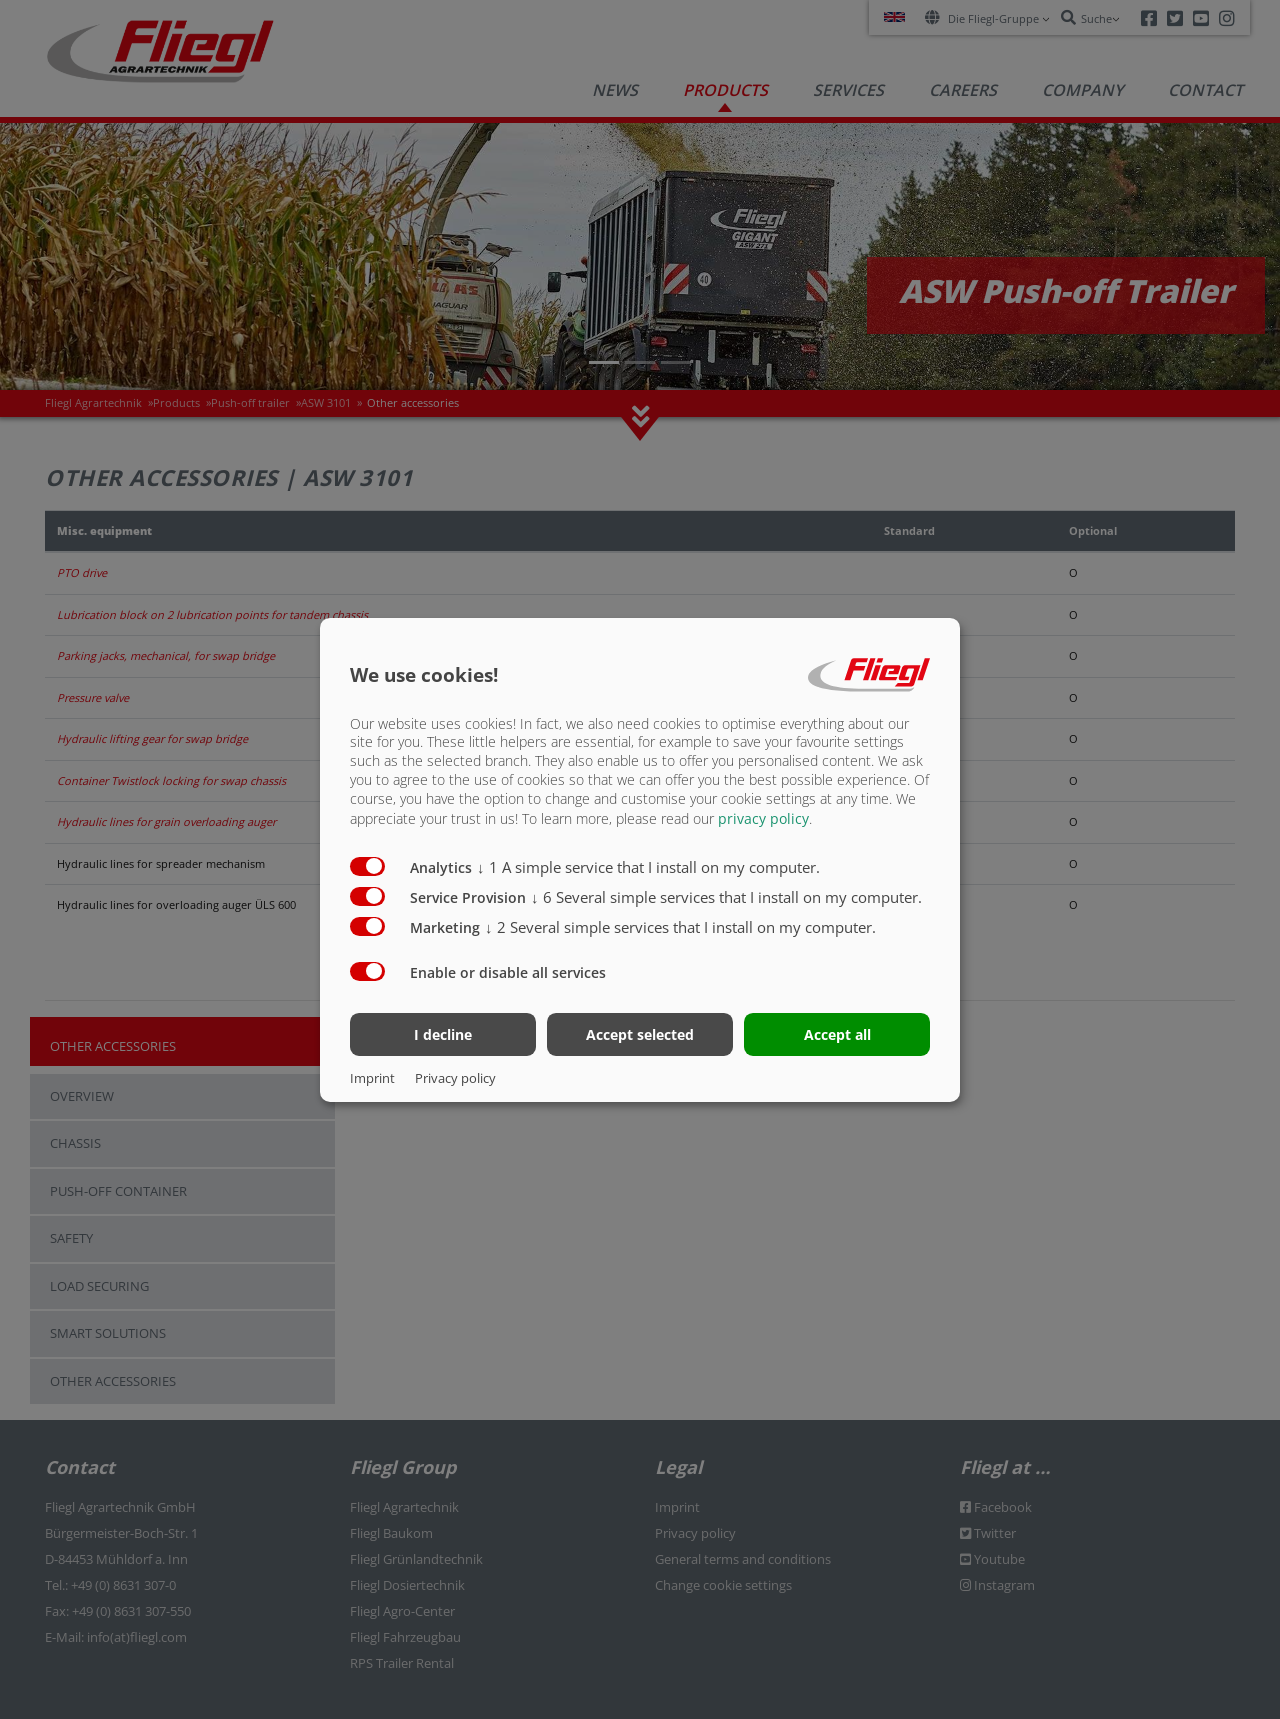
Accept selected (640, 1034)
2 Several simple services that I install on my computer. (680, 927)
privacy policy (763, 818)
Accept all (837, 1034)
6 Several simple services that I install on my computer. (726, 897)
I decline (443, 1034)
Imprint (372, 1078)
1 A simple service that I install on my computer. (648, 867)
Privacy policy (455, 1078)
